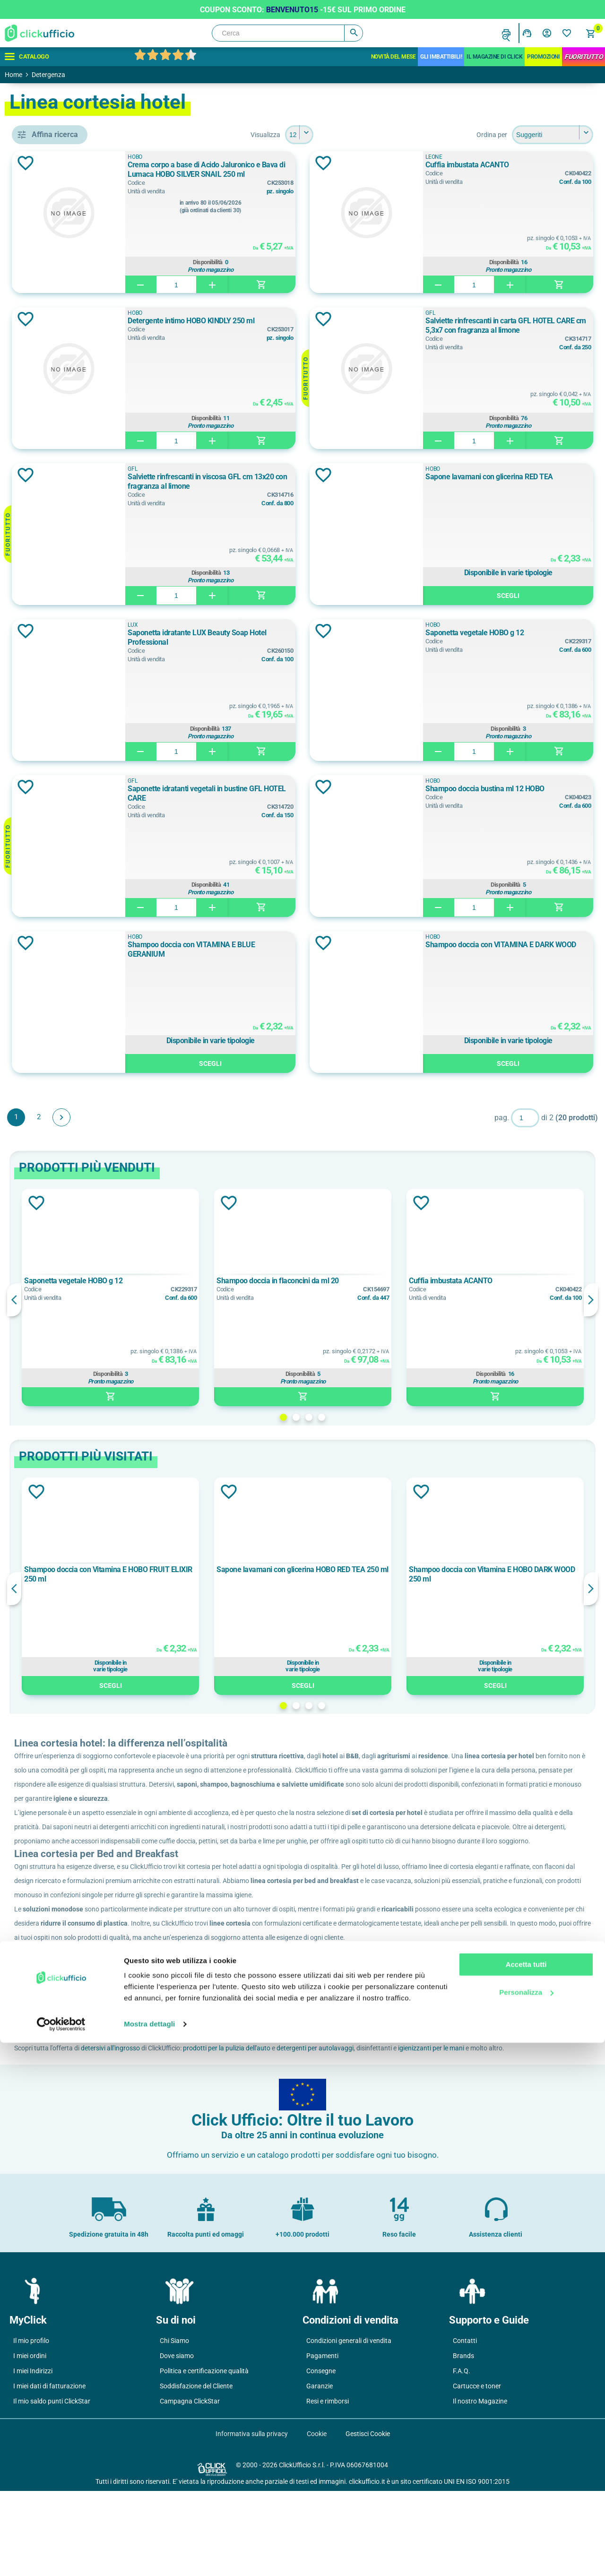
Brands (463, 2441)
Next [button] (591, 1299)
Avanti (198, 1117)
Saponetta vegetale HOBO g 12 (516, 632)
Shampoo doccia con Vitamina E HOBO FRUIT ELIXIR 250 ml (223, 1574)
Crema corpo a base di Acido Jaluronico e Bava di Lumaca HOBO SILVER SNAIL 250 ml (293, 169)
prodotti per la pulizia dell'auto (363, 2119)
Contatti (465, 2425)
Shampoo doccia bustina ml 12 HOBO (526, 788)
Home (13, 74)
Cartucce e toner (477, 2471)
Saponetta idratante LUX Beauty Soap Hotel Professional (297, 637)
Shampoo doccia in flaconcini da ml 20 (369, 1280)
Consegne (321, 2456)
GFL (47, 523)
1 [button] (351, 1417)
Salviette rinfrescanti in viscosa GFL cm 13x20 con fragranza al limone (294, 481)
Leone (52, 566)
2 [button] (364, 1417)
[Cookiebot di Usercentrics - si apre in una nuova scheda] (61, 2557)
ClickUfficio (180, 2076)
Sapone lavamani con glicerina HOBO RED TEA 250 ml (367, 1574)
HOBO (52, 545)
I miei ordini (29, 2441)
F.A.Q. (461, 2456)
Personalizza (526, 2525)
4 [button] (390, 1417)
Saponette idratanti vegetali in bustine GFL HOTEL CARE (297, 793)
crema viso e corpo (71, 389)
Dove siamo (177, 2441)
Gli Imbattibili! (441, 56)
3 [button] (377, 1417)
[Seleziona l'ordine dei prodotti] (552, 134)
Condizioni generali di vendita (348, 2425)
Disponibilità (297, 261)
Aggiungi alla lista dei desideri (162, 163)
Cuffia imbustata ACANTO (508, 164)
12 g (47, 727)
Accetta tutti (526, 2498)
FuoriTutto (583, 57)
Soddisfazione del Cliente (196, 2471)
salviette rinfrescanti (73, 453)
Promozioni (543, 56)
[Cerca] (287, 33)
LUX (47, 587)
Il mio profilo (31, 2425)
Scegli (529, 595)
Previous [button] (151, 1299)
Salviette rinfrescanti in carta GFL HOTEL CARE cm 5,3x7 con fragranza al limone (526, 325)
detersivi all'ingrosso (247, 2119)
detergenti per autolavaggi (452, 2119)
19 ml (49, 769)
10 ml (49, 705)
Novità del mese (393, 56)
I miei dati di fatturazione (49, 2471)
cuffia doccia (61, 410)
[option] (224, 1297)
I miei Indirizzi (32, 2456)
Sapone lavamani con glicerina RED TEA (523, 481)
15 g (47, 748)
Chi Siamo (174, 2425)
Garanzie (319, 2471)
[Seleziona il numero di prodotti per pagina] (368, 134)
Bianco (51, 646)
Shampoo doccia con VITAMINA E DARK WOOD (521, 949)
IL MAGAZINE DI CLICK (494, 56)
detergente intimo (68, 432)
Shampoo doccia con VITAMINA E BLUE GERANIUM (291, 949)
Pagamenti (322, 2441)
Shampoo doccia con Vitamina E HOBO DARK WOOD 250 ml (516, 1574)
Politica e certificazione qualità (204, 2456)
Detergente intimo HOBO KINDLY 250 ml (295, 325)
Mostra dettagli (149, 2557)
